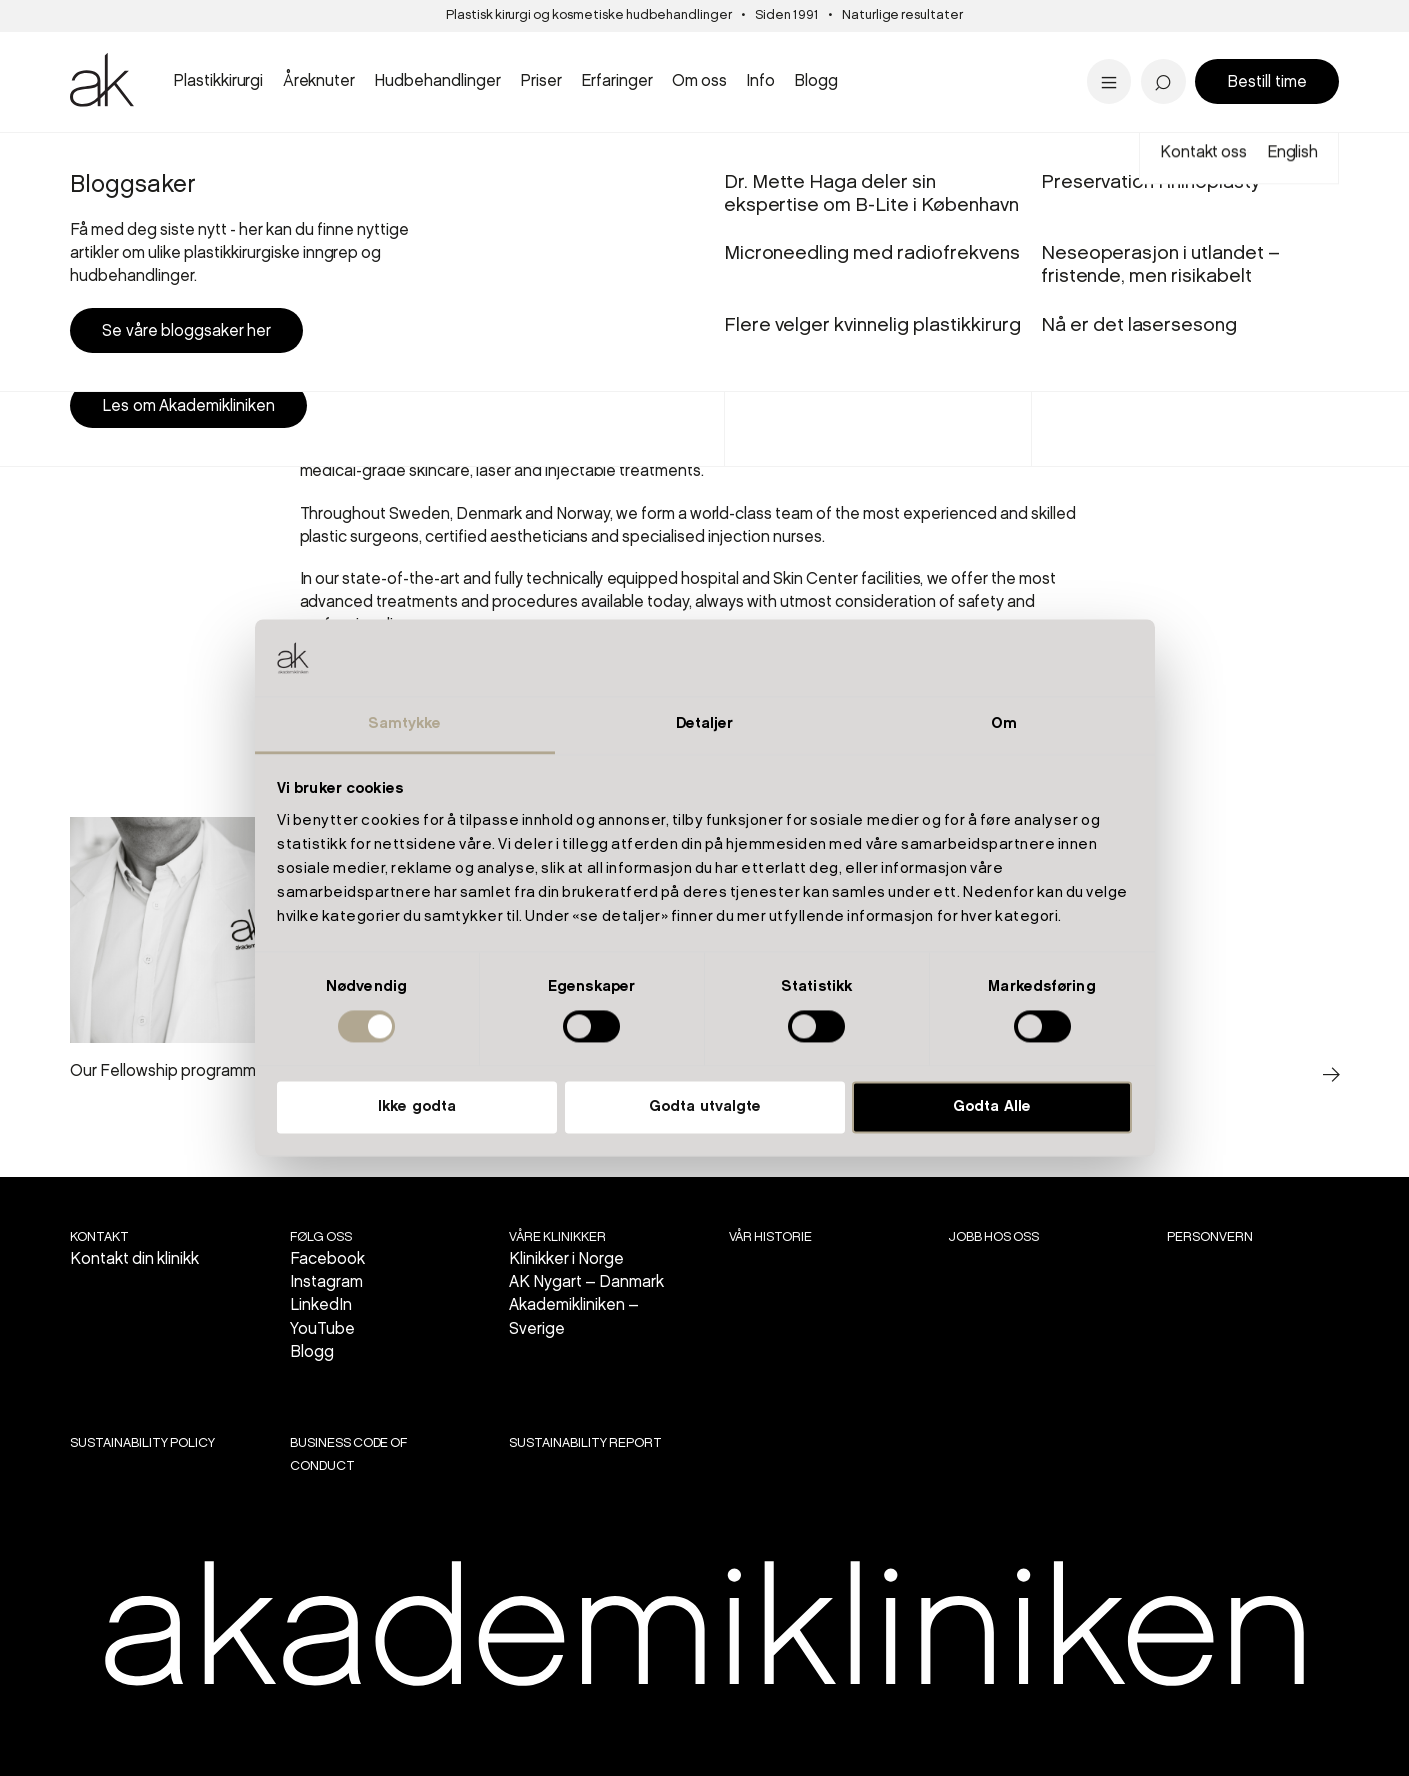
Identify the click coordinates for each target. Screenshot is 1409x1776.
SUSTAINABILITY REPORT (585, 1443)
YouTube (322, 1329)
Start (83, 159)
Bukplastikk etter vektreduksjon (817, 70)
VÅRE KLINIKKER (557, 1237)
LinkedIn (321, 1305)
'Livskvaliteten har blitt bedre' (1188, 35)
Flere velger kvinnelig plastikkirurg (872, 65)
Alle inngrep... (800, 81)
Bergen (452, 54)
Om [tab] (1004, 724)
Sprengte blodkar (503, 52)
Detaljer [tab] (705, 724)
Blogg (312, 1352)
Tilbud (1082, 54)
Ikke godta (417, 1107)
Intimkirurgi (474, 52)
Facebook (327, 1259)
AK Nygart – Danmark (586, 1282)
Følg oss (321, 1237)
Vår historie (771, 1237)
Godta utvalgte (705, 1107)
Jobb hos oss (993, 1237)
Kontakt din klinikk (134, 1259)
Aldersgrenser (787, 65)
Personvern (1210, 1237)
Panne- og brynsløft (829, 52)
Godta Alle (992, 1107)
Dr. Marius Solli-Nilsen (1153, 52)
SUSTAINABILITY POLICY (142, 1443)
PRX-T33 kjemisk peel (837, 52)
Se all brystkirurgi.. (149, 81)
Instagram (326, 1282)
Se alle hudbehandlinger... (853, 81)
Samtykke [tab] (405, 724)
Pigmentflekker (1127, 52)
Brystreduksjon (137, 52)
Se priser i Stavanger (834, 81)
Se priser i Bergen (505, 81)
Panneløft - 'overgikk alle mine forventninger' (556, 47)
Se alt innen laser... (505, 81)
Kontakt (99, 1237)
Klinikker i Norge (566, 1259)
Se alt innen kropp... (510, 81)
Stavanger (780, 54)
